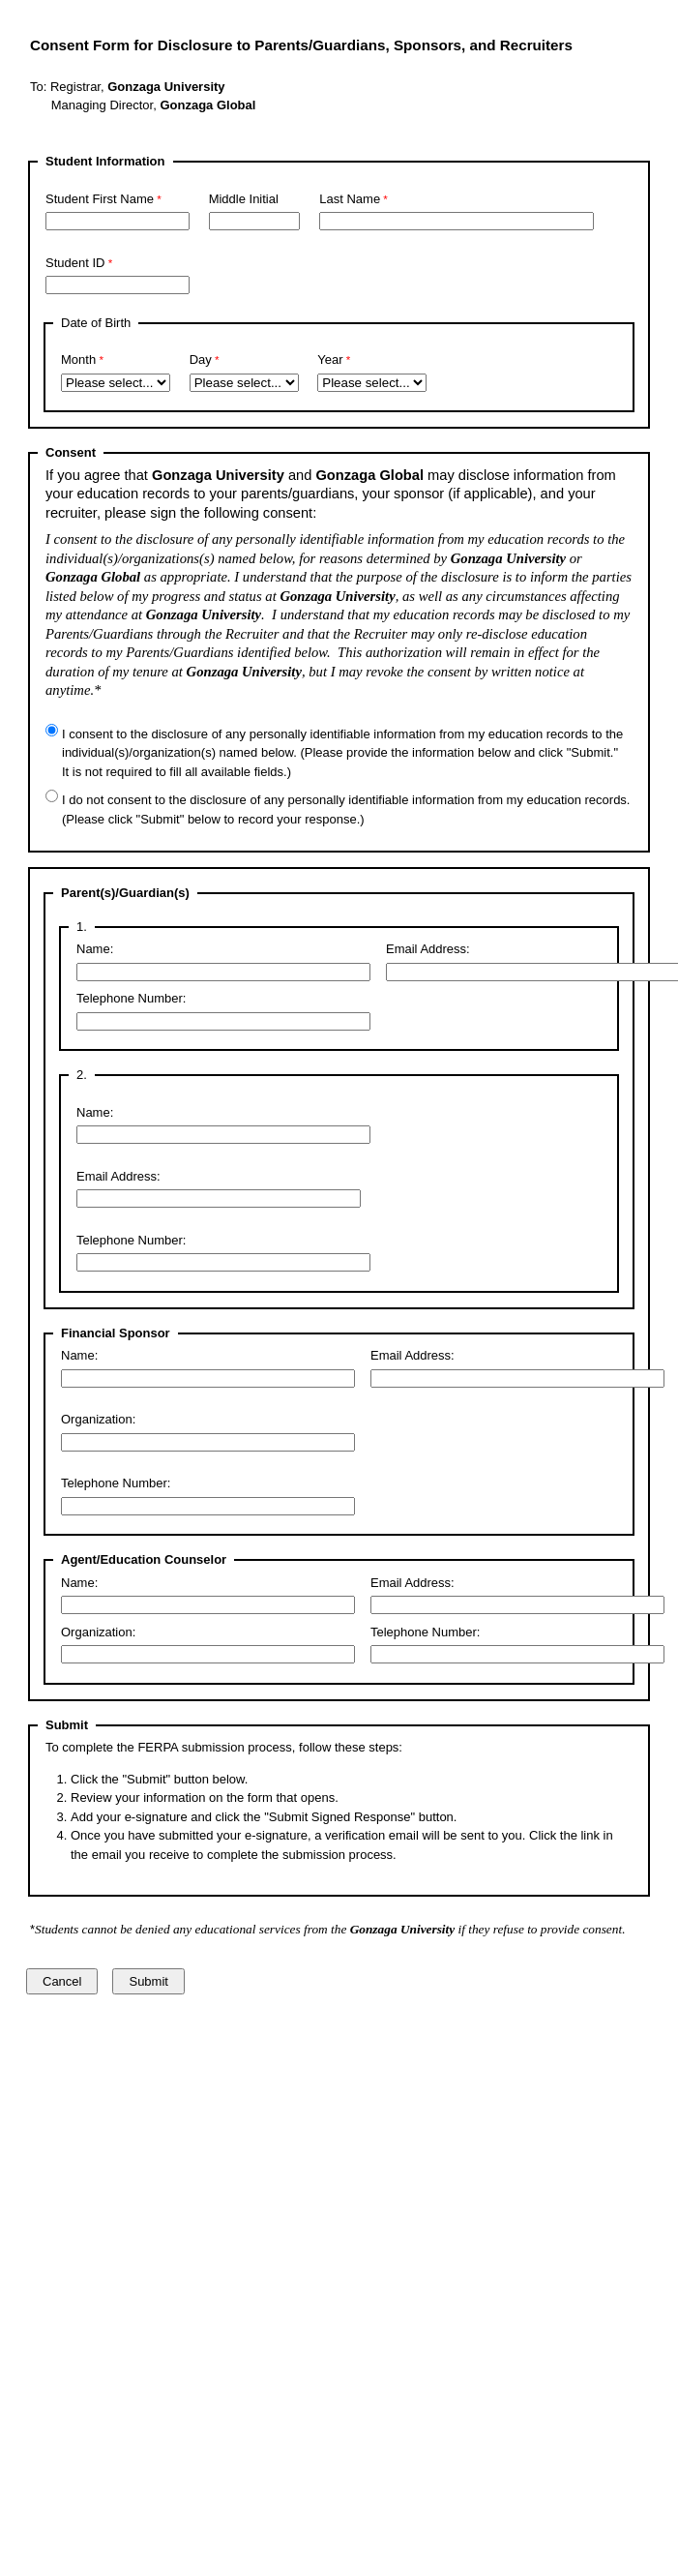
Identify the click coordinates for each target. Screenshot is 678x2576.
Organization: (98, 1419)
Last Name (349, 199)
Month (78, 359)
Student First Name (99, 199)
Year (329, 359)
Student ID (74, 262)
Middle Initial (244, 199)
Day (201, 359)
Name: (94, 949)
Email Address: (428, 949)
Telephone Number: (131, 998)
